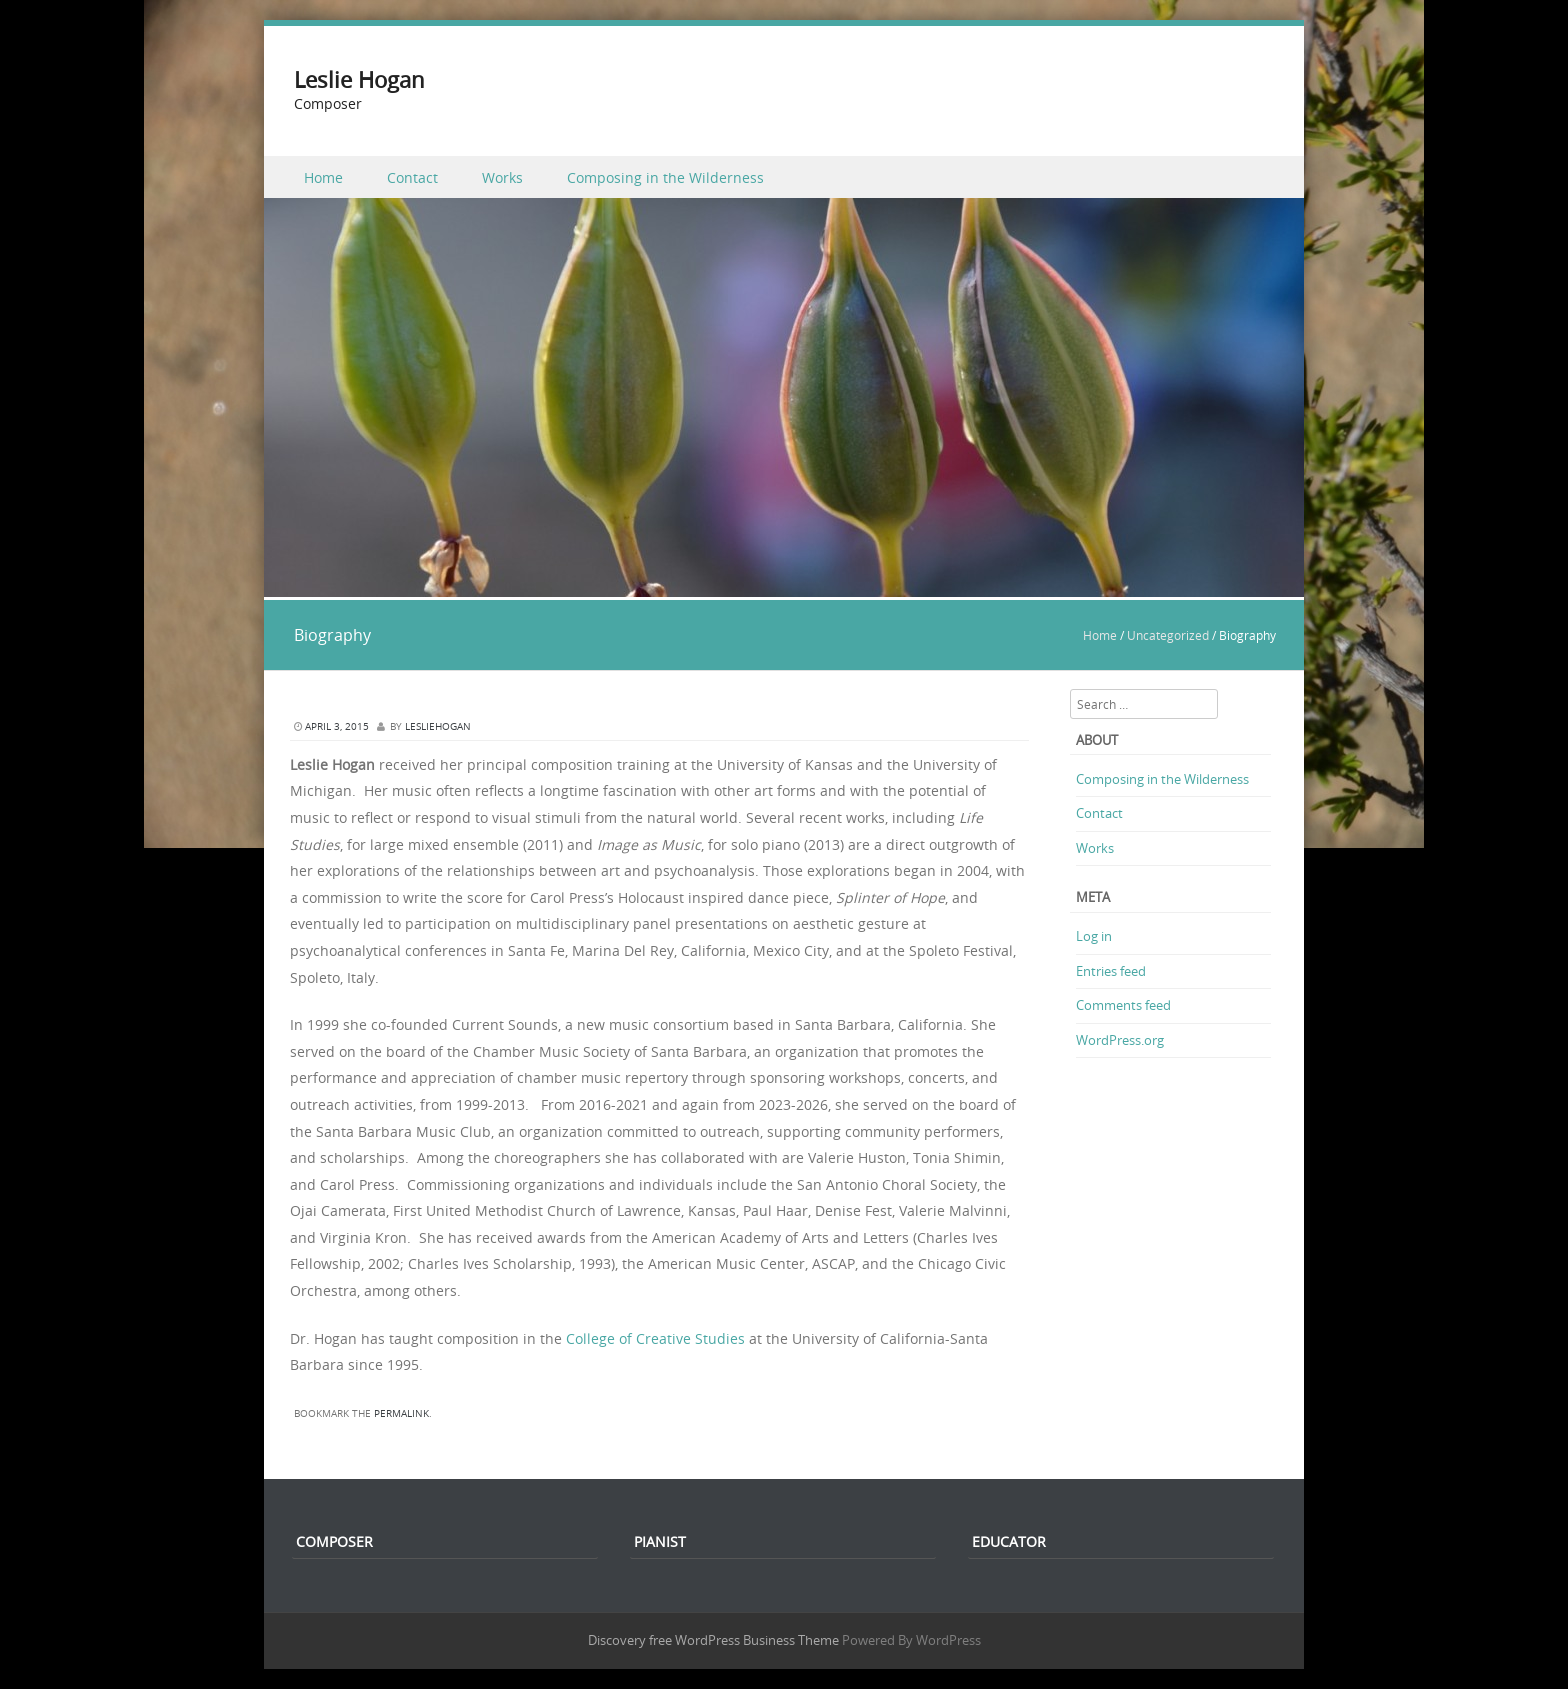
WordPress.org (1120, 1040)
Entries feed (1111, 971)
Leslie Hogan (359, 79)
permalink (401, 1413)
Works (502, 177)
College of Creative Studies (655, 1338)
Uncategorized (1168, 635)
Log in (1094, 936)
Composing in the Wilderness (665, 177)
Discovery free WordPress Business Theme (713, 1640)
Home (323, 177)
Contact (412, 177)
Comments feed (1123, 1005)
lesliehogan (438, 726)
